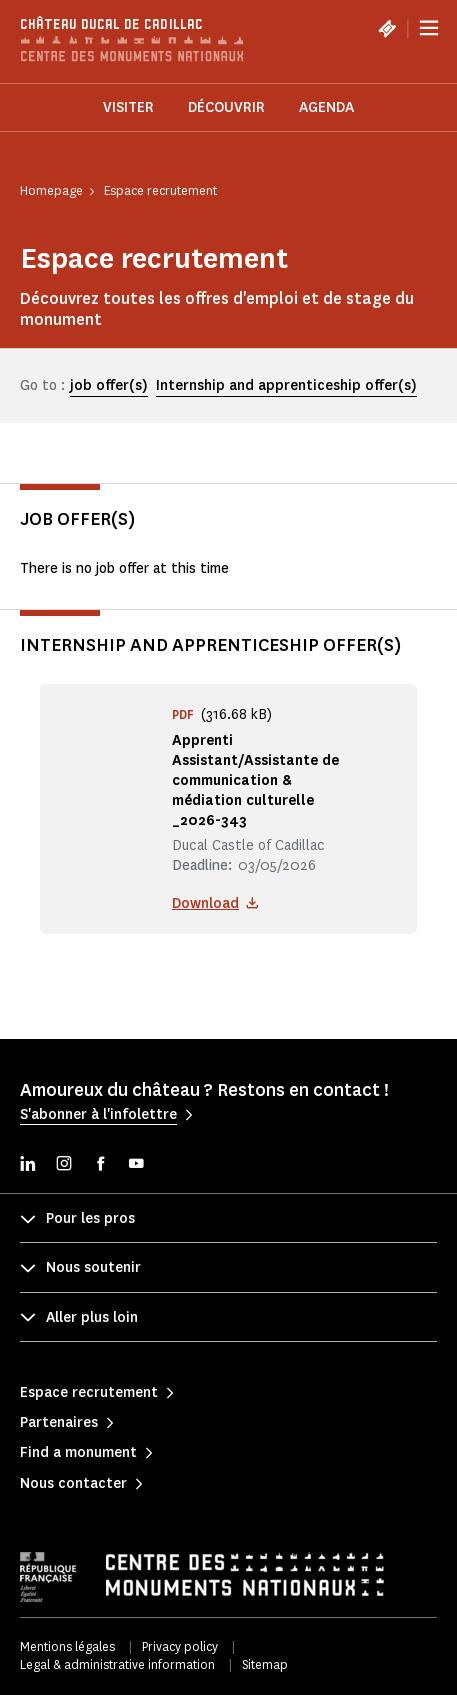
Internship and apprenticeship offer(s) (286, 385)
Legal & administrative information (117, 1664)
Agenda (326, 107)
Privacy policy (180, 1646)
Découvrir (226, 107)
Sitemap (265, 1664)
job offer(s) (109, 385)
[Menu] (429, 28)
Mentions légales (67, 1646)
